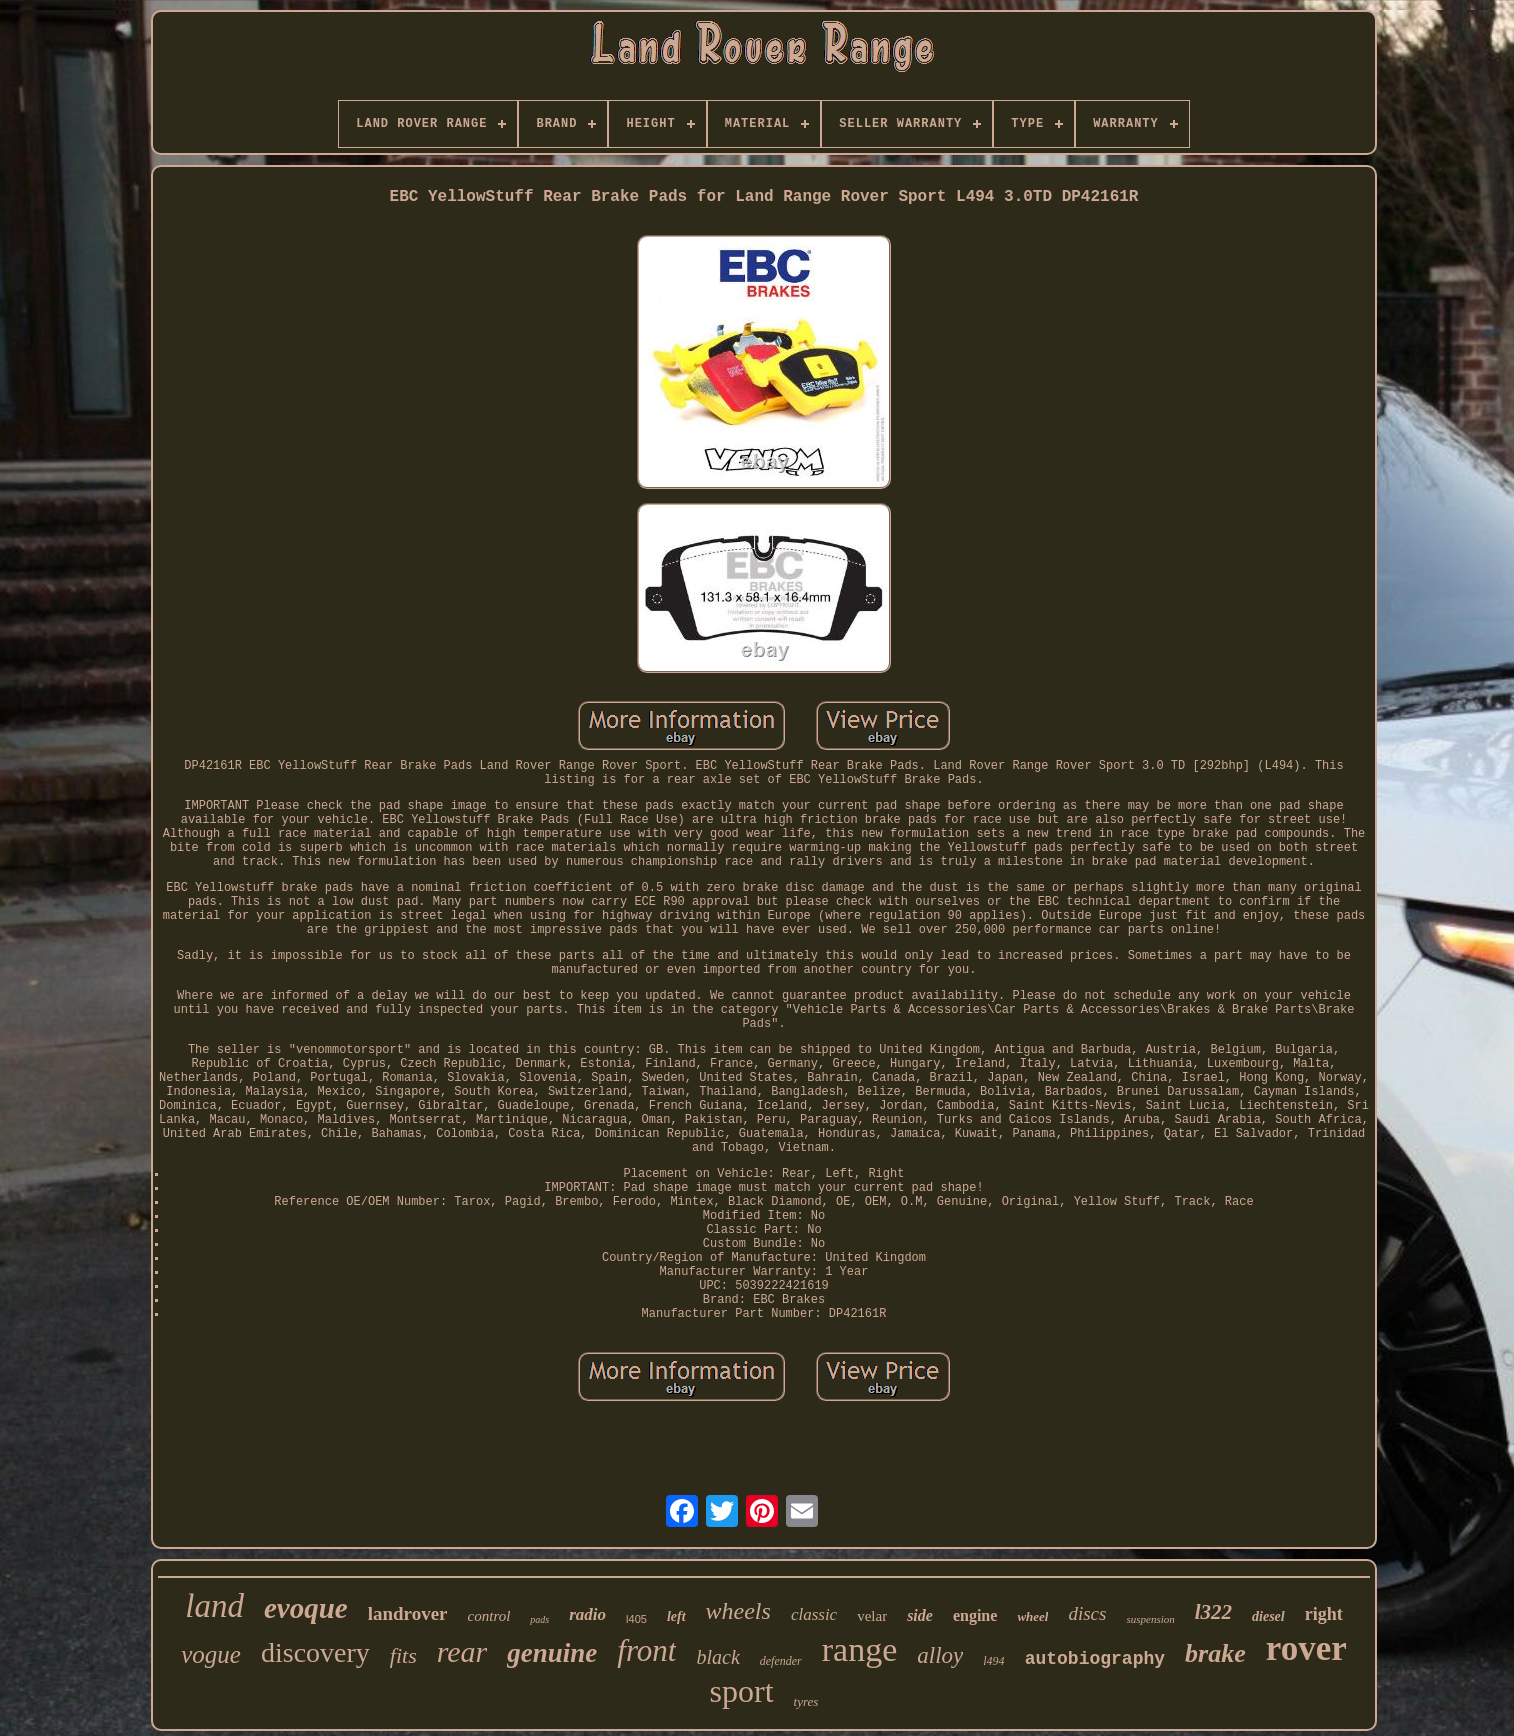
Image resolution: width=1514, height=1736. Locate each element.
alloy (940, 1655)
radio (587, 1614)
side (920, 1615)
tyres (806, 1701)
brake (1215, 1653)
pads (539, 1619)
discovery (315, 1652)
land (214, 1606)
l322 (1213, 1612)
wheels (738, 1611)
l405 (636, 1619)
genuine (552, 1653)
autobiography (1095, 1659)
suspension (1150, 1619)
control (489, 1616)
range (860, 1649)
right (1324, 1614)
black (717, 1657)
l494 (993, 1661)
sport (742, 1691)
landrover (408, 1613)
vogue (211, 1654)
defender (781, 1661)
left (676, 1616)
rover (1306, 1648)
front (646, 1650)
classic (814, 1614)
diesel (1268, 1616)
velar (872, 1616)
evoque (306, 1608)
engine (975, 1615)
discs (1087, 1613)
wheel (1032, 1616)
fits (403, 1655)
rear (462, 1651)
